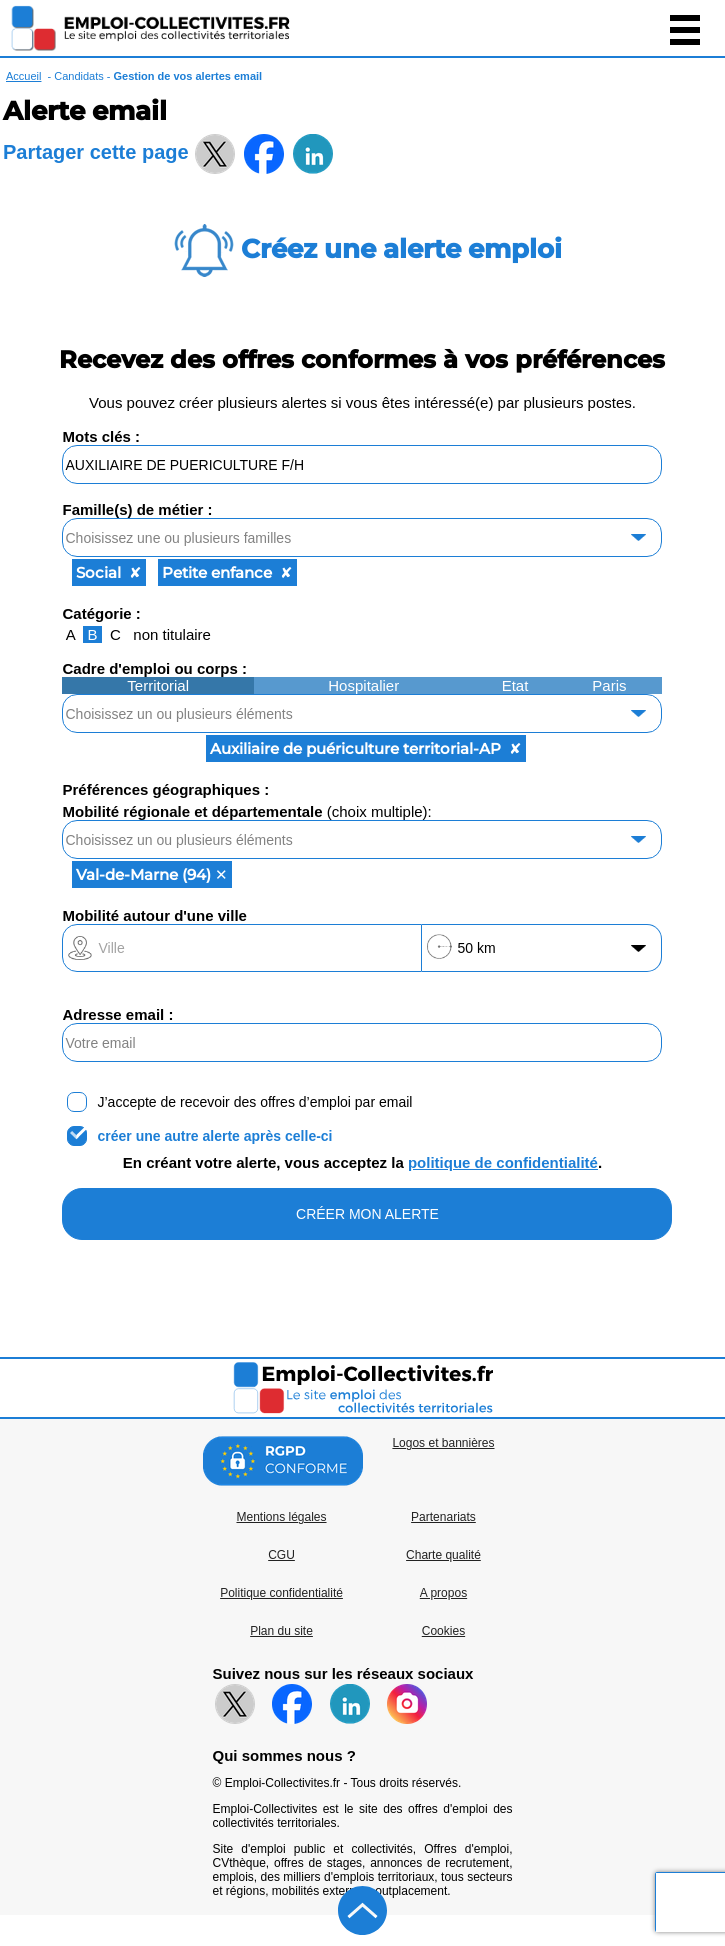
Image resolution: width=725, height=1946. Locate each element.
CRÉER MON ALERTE (367, 1214)
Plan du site (281, 1631)
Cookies (443, 1631)
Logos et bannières (443, 1443)
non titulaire (172, 634)
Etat (515, 685)
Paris (609, 685)
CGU (281, 1555)
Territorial (158, 685)
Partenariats (443, 1517)
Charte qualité (443, 1555)
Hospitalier (363, 685)
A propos (443, 1593)
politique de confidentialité (503, 1162)
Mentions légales (281, 1517)
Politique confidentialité (281, 1593)
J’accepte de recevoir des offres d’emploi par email (254, 1102)
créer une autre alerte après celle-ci (214, 1136)
